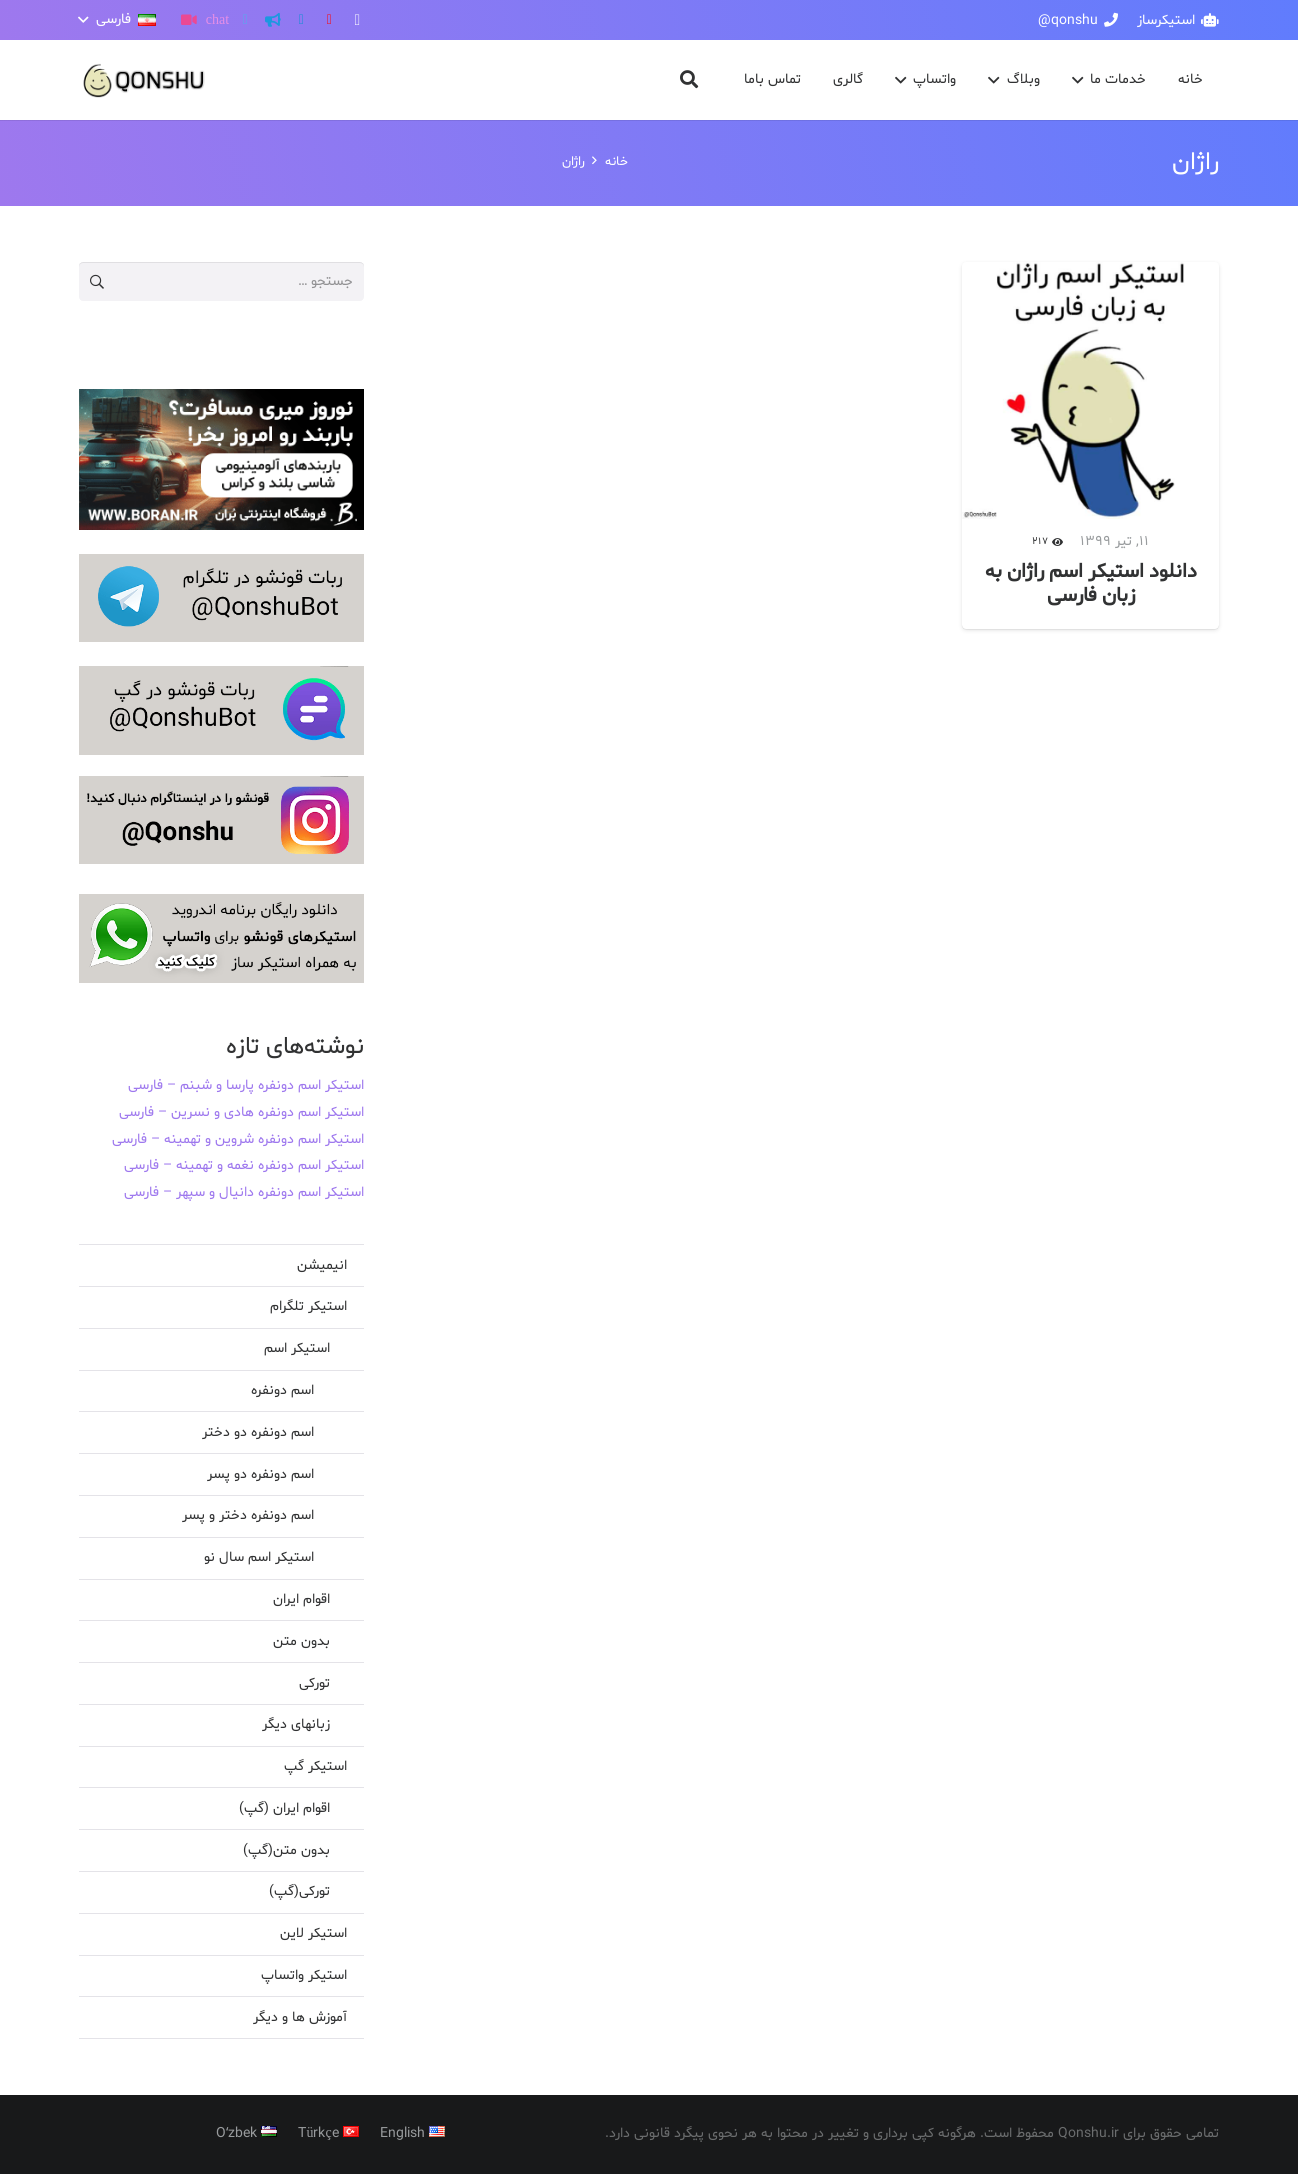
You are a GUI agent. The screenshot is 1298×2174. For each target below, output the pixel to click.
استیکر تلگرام (308, 1306)
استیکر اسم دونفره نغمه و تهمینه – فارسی (244, 1165)
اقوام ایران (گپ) (284, 1808)
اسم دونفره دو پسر (260, 1474)
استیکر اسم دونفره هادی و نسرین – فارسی (241, 1112)
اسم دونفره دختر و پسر (248, 1515)
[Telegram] (301, 20)
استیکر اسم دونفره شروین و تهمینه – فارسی (238, 1139)
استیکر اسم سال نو (259, 1557)
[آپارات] (189, 20)
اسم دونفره (282, 1390)
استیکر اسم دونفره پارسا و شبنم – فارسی (246, 1085)
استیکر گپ (315, 1766)
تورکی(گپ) (299, 1891)
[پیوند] (144, 80)
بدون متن (301, 1641)
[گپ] (217, 20)
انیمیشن (322, 1265)
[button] (117, 20)
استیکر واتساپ (304, 1975)
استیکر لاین (313, 1933)
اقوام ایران (301, 1599)
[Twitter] (245, 20)
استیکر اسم (297, 1348)
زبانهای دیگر (296, 1724)
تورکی (314, 1683)
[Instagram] (357, 20)
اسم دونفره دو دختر (258, 1432)
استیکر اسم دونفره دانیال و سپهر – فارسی (244, 1192)
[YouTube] (329, 20)
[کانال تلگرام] (273, 20)
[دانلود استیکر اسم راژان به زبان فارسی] (1090, 445)
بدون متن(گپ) (286, 1850)
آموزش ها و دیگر (300, 2017)
